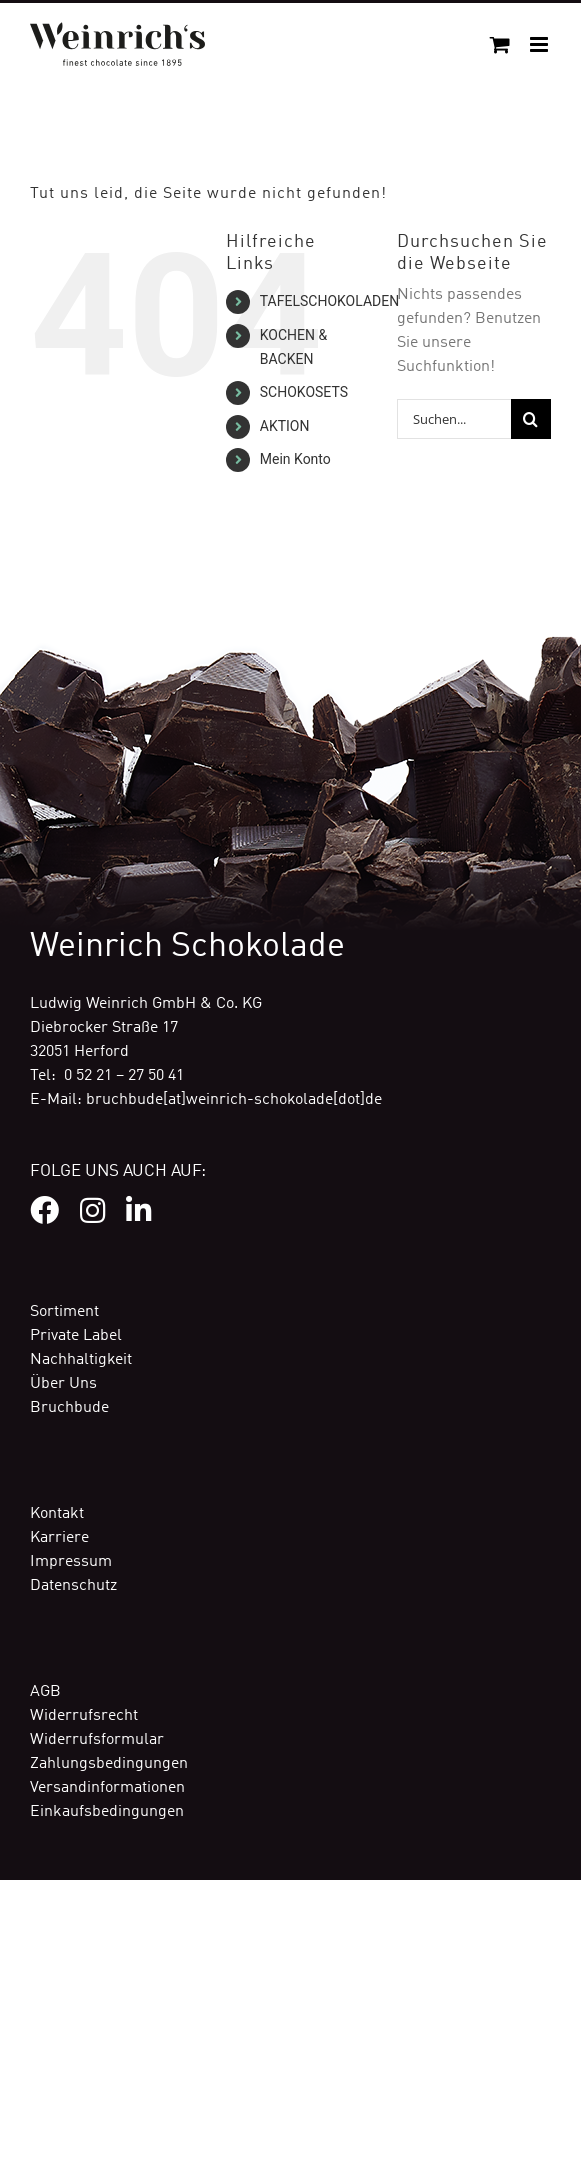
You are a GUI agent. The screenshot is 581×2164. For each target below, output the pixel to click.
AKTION (285, 426)
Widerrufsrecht (84, 1716)
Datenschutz (73, 1586)
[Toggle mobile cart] (500, 44)
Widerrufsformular (97, 1740)
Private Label (76, 1336)
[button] (36, 2128)
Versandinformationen (107, 1788)
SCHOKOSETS (304, 392)
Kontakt (57, 1514)
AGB (45, 1692)
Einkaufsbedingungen (107, 1812)
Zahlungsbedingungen (109, 1764)
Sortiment (64, 1312)
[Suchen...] (454, 419)
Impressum (71, 1562)
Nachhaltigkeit (81, 1360)
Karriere (59, 1538)
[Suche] (531, 419)
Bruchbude (69, 1408)
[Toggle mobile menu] (540, 44)
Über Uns (63, 1384)
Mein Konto (295, 459)
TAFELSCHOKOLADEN (329, 301)
